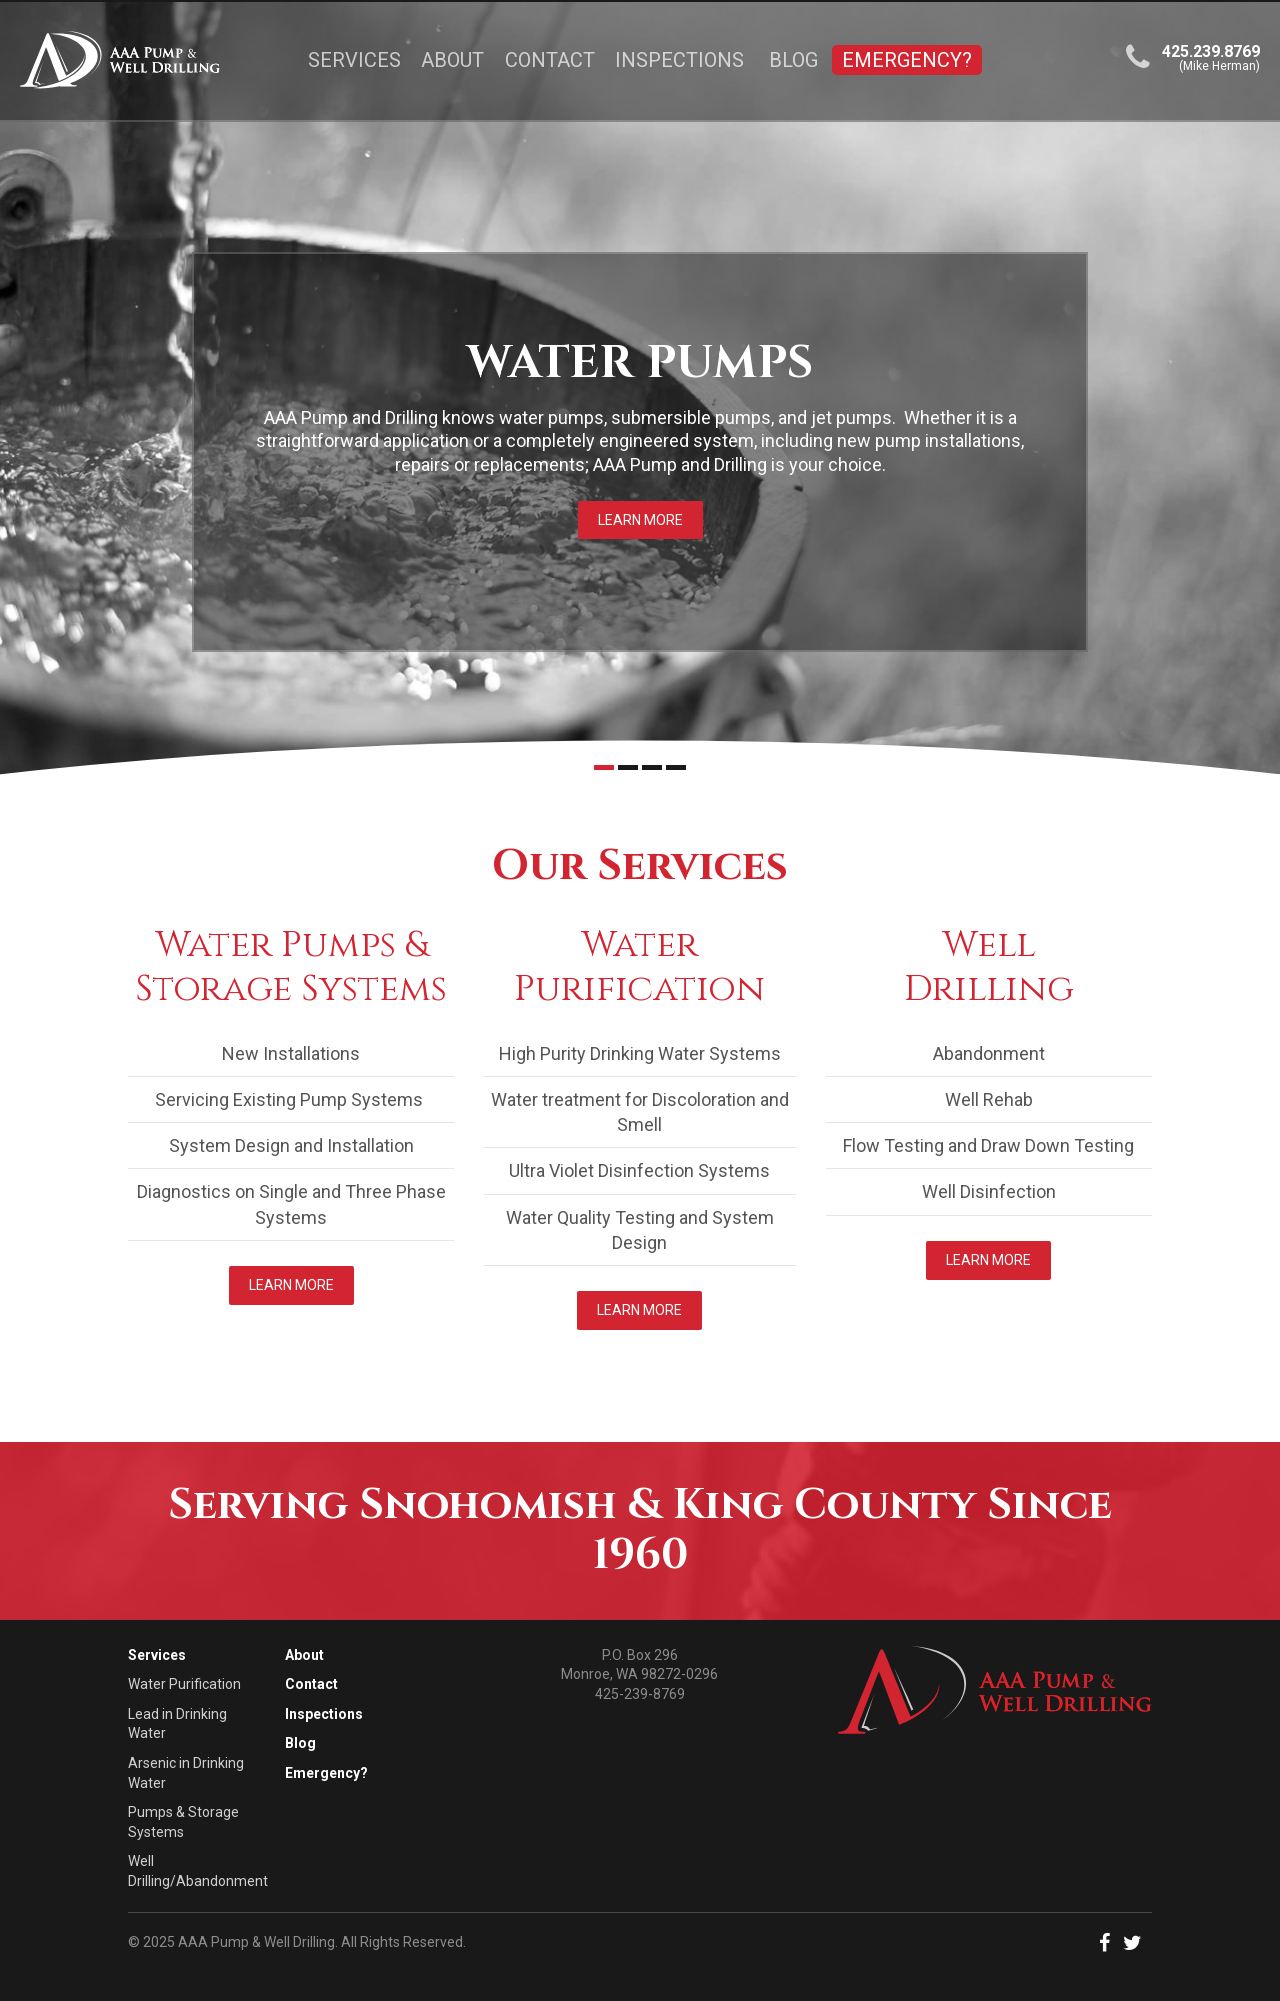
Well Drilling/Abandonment (198, 1871)
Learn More (640, 520)
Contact (550, 60)
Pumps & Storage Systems (183, 1822)
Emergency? (907, 60)
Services (354, 60)
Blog (793, 60)
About (452, 60)
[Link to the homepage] (144, 60)
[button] (1109, 1945)
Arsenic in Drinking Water (186, 1773)
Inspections (679, 60)
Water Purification (184, 1684)
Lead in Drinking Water (177, 1724)
